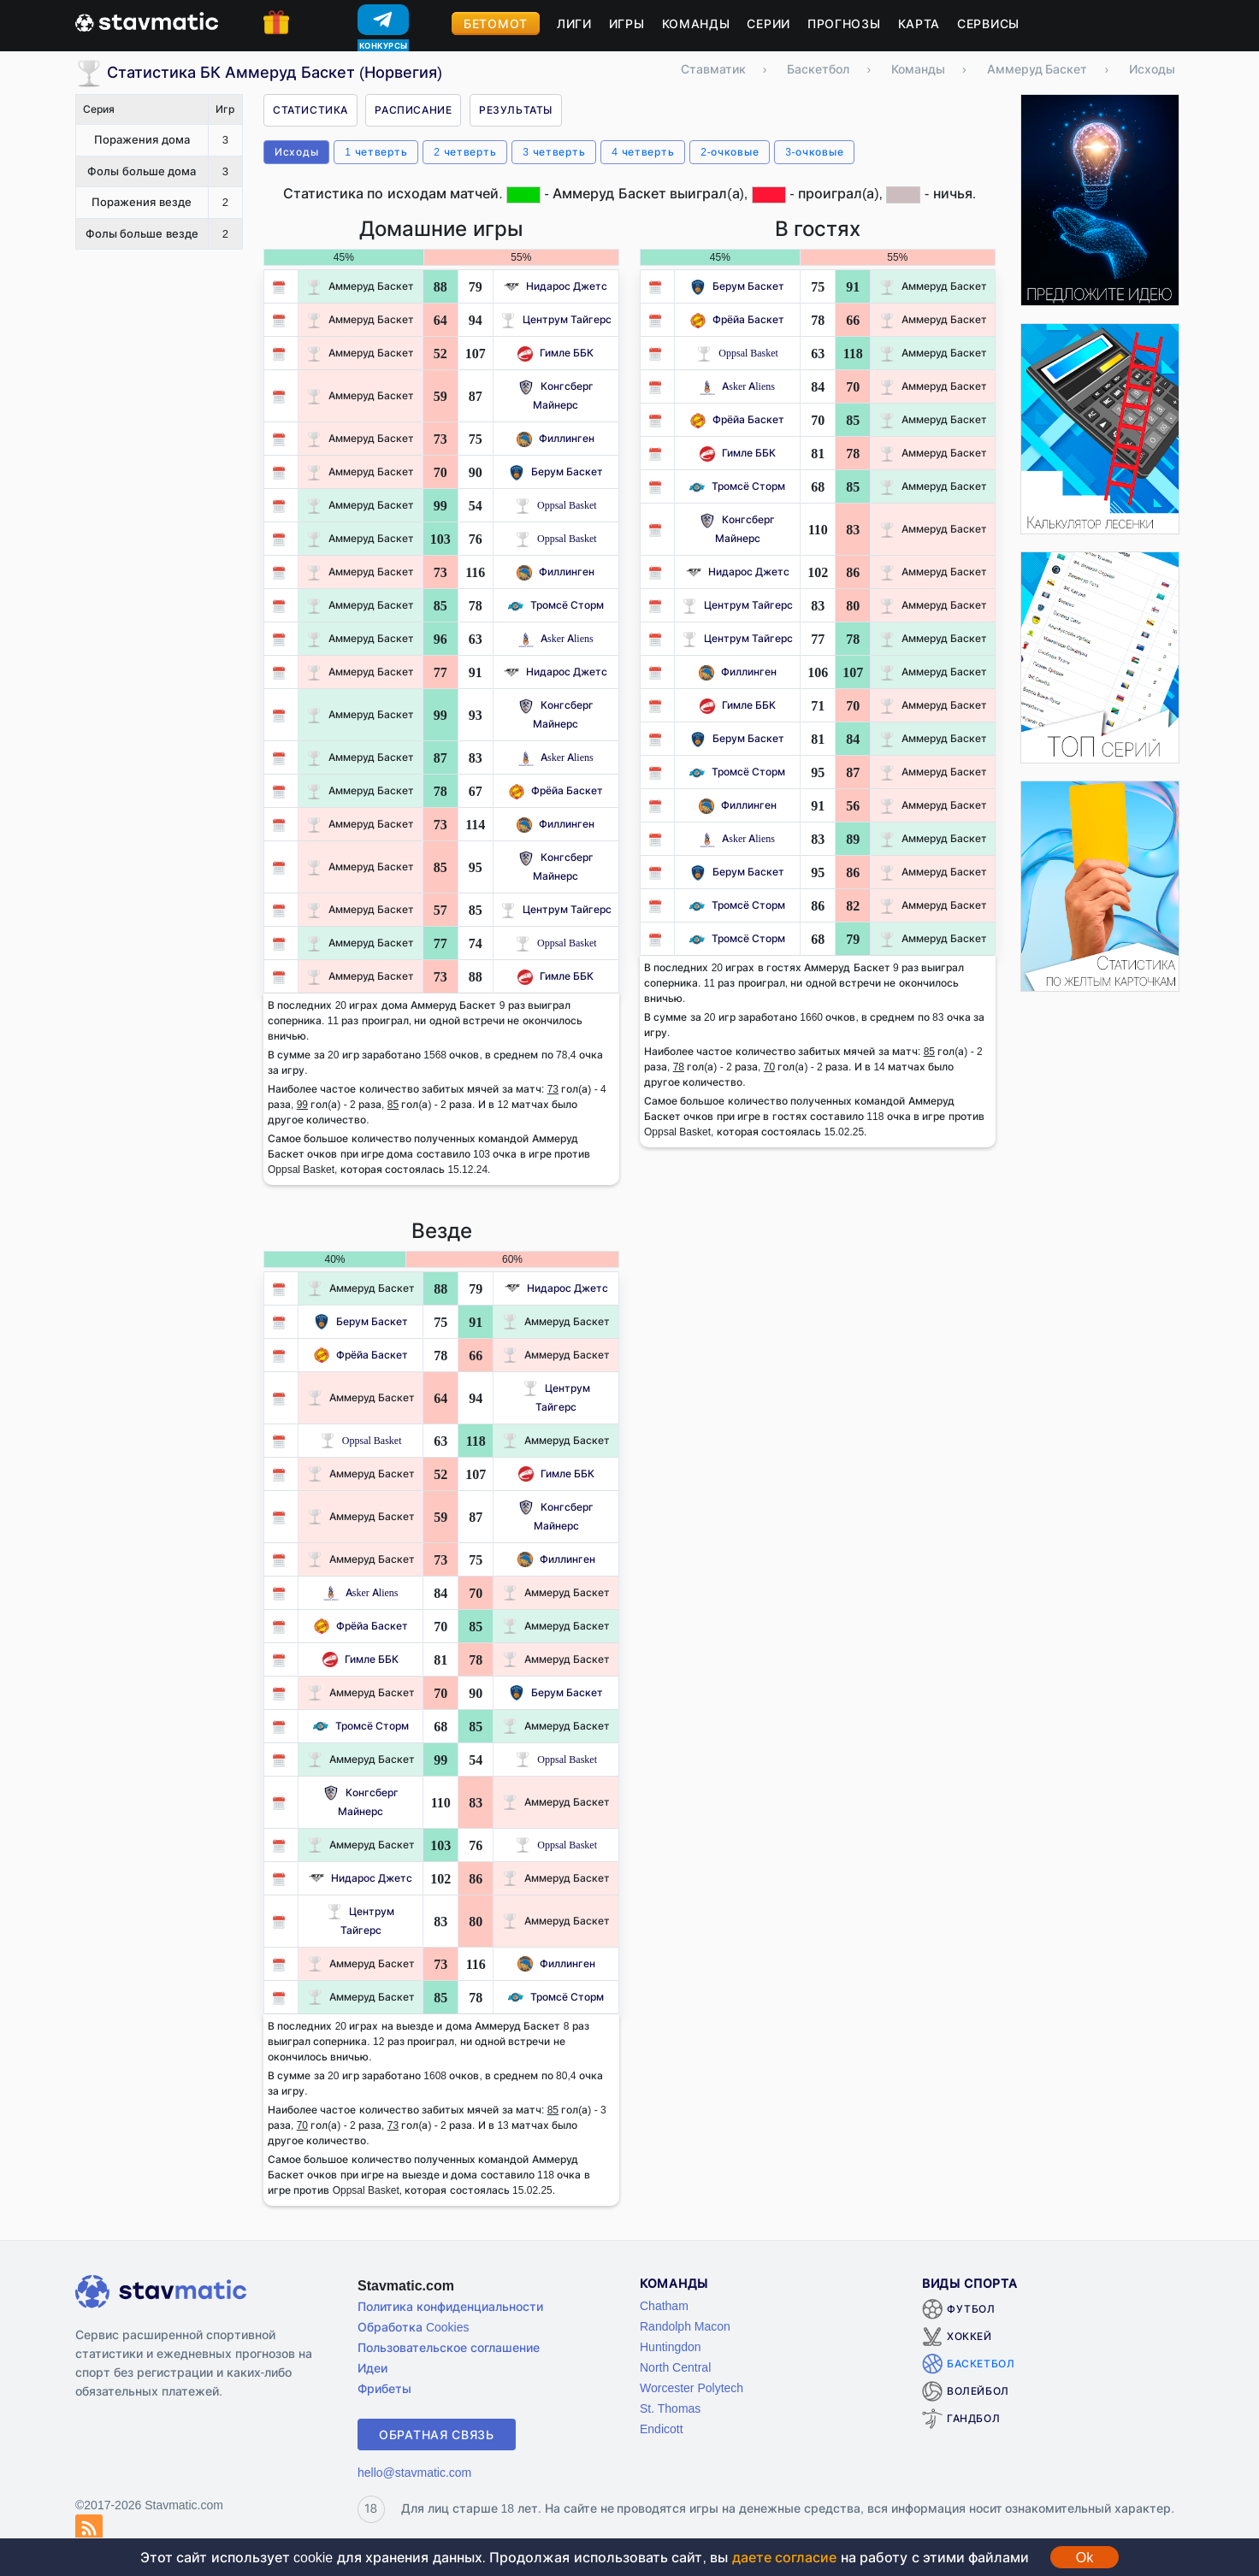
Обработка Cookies (413, 2327)
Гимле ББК (555, 352)
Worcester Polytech (691, 2387)
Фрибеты (384, 2388)
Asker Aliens (556, 638)
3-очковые (814, 151)
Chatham (664, 2305)
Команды (696, 23)
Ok (1084, 2557)
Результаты (516, 109)
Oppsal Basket (556, 504)
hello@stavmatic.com (414, 2472)
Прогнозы (844, 23)
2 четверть (465, 151)
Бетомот (496, 23)
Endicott (661, 2428)
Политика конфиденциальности (450, 2306)
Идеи (372, 2368)
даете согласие (784, 2557)
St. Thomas (670, 2408)
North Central (675, 2367)
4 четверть (643, 151)
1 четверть (376, 151)
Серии (768, 23)
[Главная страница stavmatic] (146, 20)
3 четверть (554, 151)
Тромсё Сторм (556, 604)
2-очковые (729, 151)
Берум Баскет (556, 471)
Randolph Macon (685, 2326)
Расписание (413, 109)
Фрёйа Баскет (556, 790)
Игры (627, 23)
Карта (919, 23)
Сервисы (988, 23)
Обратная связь (436, 2434)
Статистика (310, 109)
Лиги (574, 23)
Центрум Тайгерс (556, 319)
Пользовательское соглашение (449, 2347)
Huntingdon (670, 2346)
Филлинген (555, 438)
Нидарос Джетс (555, 286)
